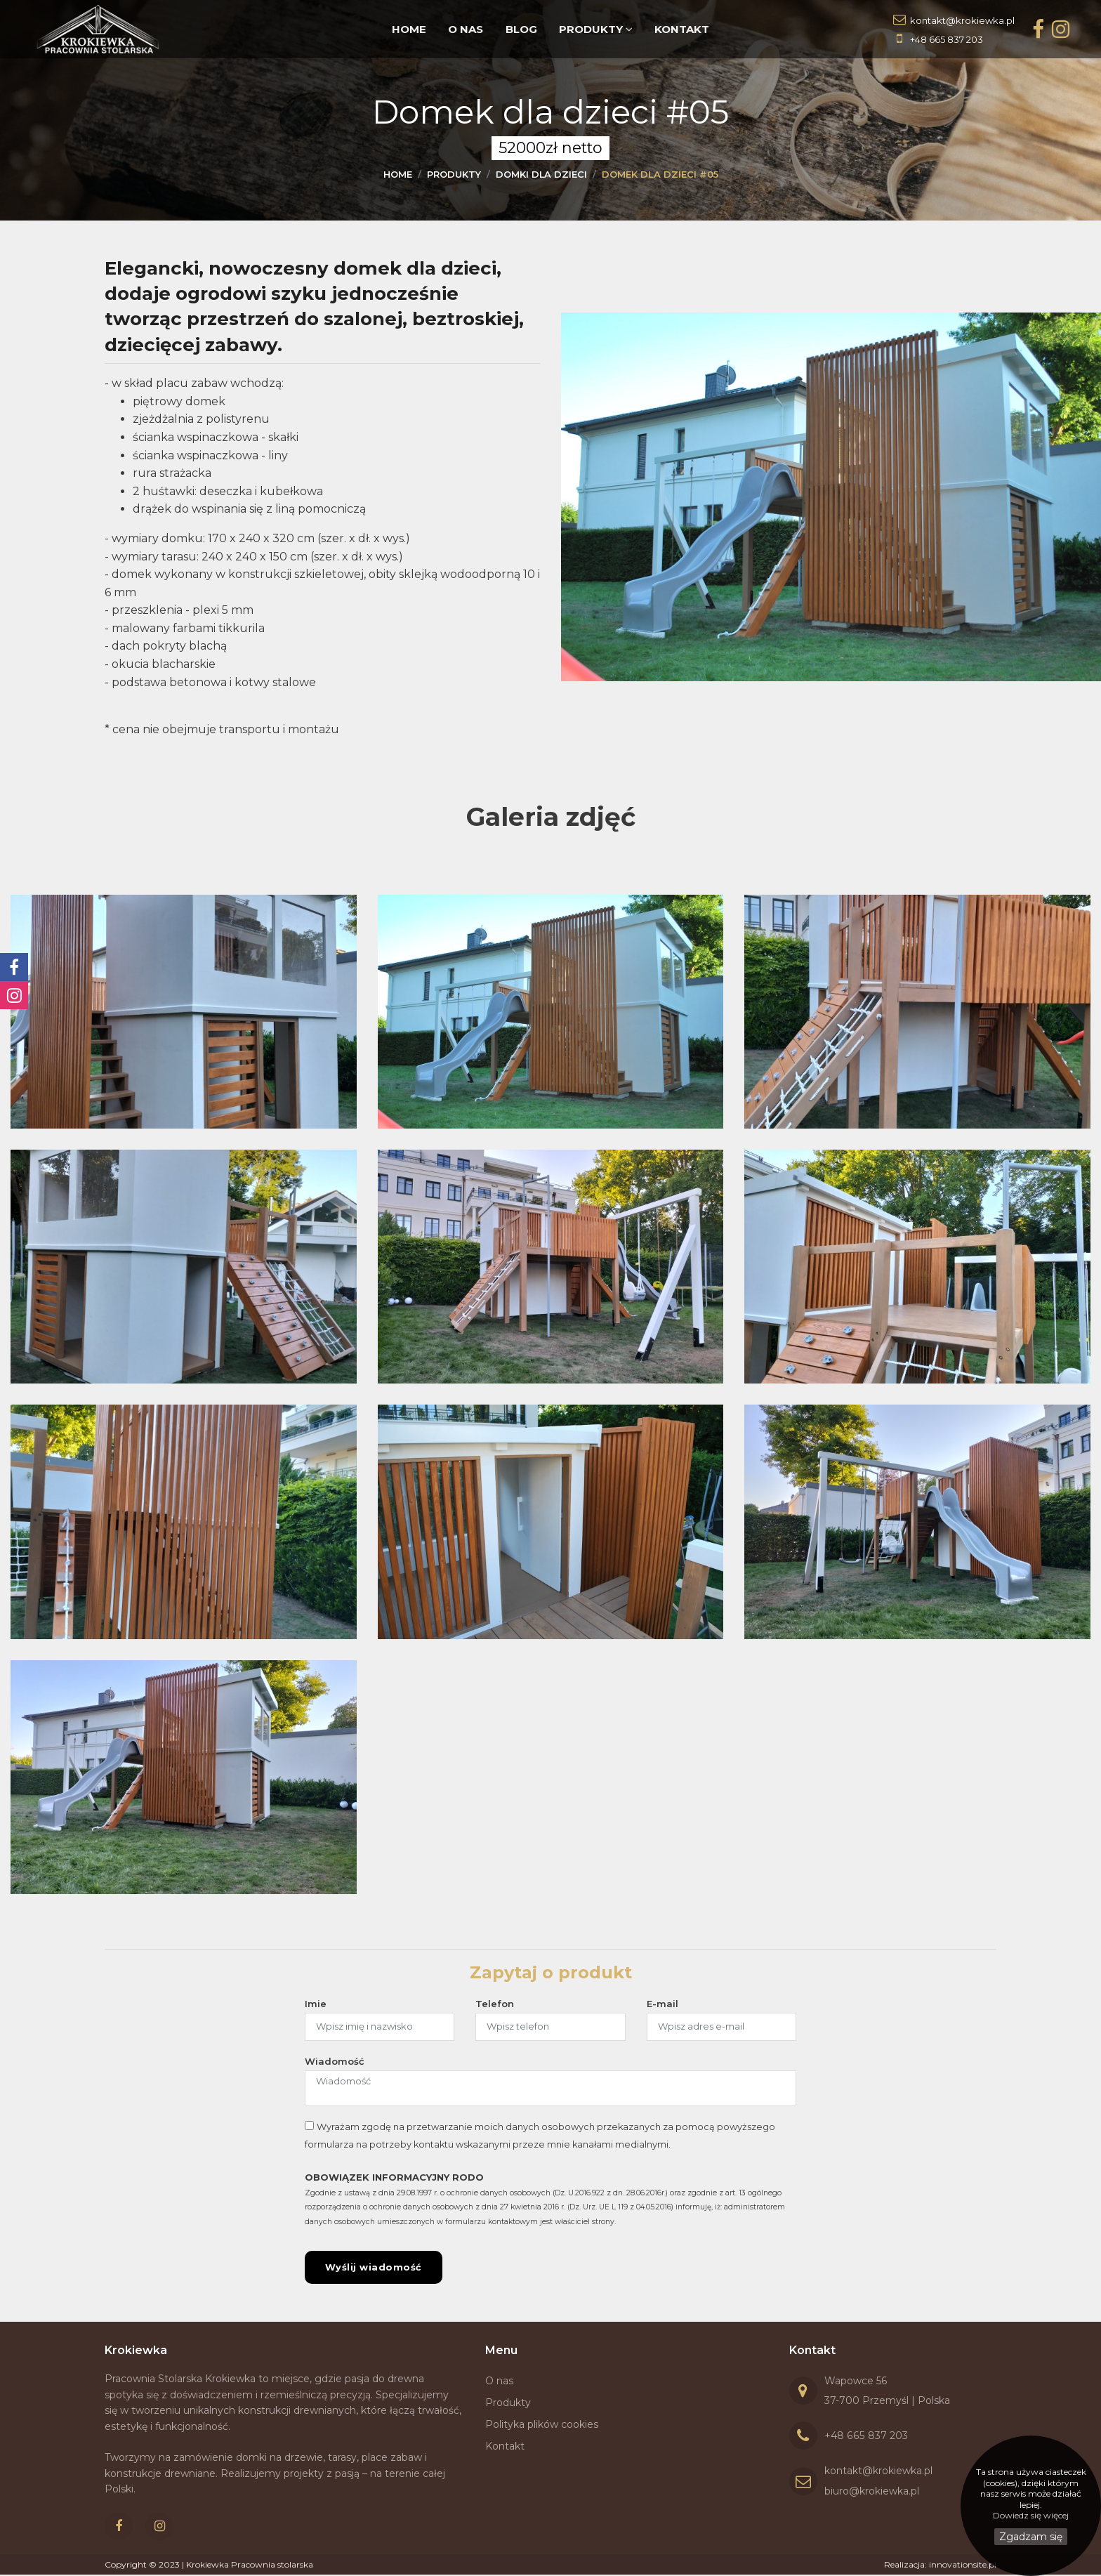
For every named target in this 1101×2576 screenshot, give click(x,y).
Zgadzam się (1030, 2536)
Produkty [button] (595, 29)
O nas (466, 29)
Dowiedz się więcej (1031, 2515)
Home (411, 29)
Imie (316, 2003)
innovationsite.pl (962, 2566)
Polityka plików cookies (541, 2425)
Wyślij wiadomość (374, 2267)
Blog (521, 29)
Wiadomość (334, 2061)
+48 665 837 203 (946, 39)
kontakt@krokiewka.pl (962, 20)
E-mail (662, 2003)
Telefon (494, 2003)
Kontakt (680, 29)
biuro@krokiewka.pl (871, 2492)
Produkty (508, 2404)
